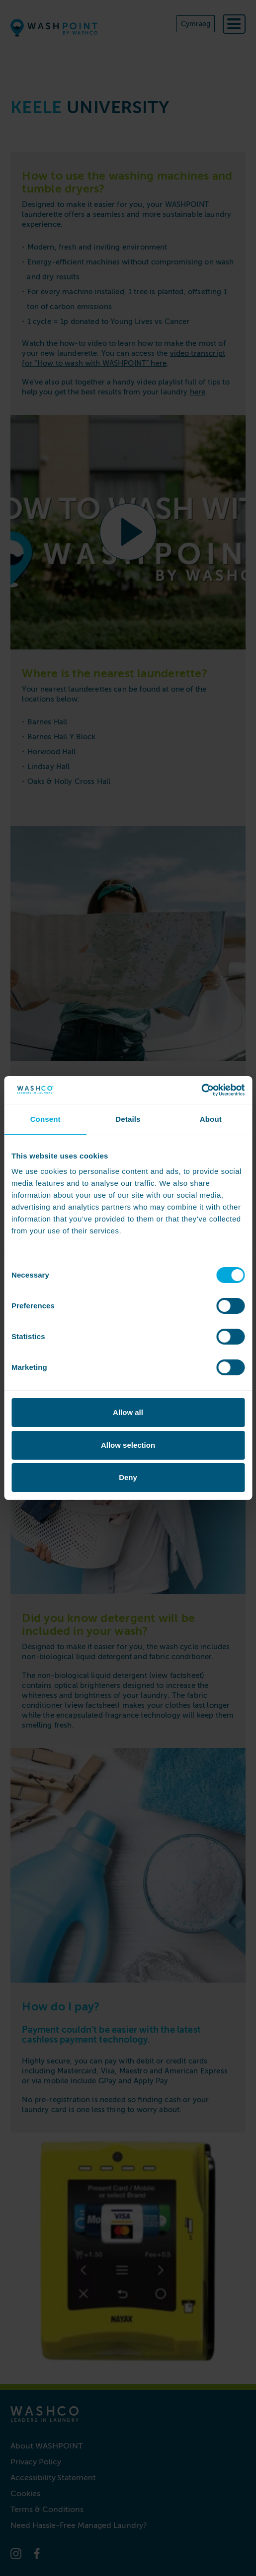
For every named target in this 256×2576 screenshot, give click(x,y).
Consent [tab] (45, 1119)
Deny (128, 1477)
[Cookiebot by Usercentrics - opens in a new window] (201, 1090)
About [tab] (211, 1119)
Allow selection (128, 1445)
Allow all (128, 1412)
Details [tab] (127, 1119)
